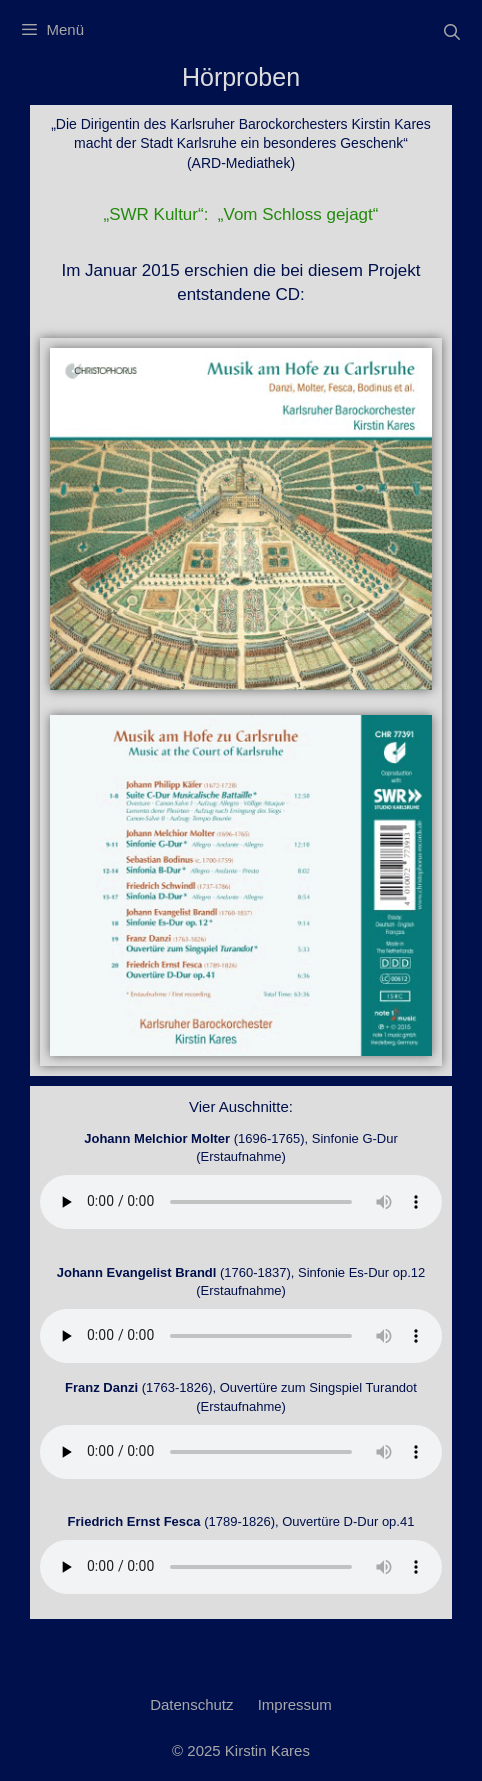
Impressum (295, 1704)
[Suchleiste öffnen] (451, 32)
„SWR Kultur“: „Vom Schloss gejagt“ (241, 214)
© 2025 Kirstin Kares (241, 1750)
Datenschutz (191, 1704)
